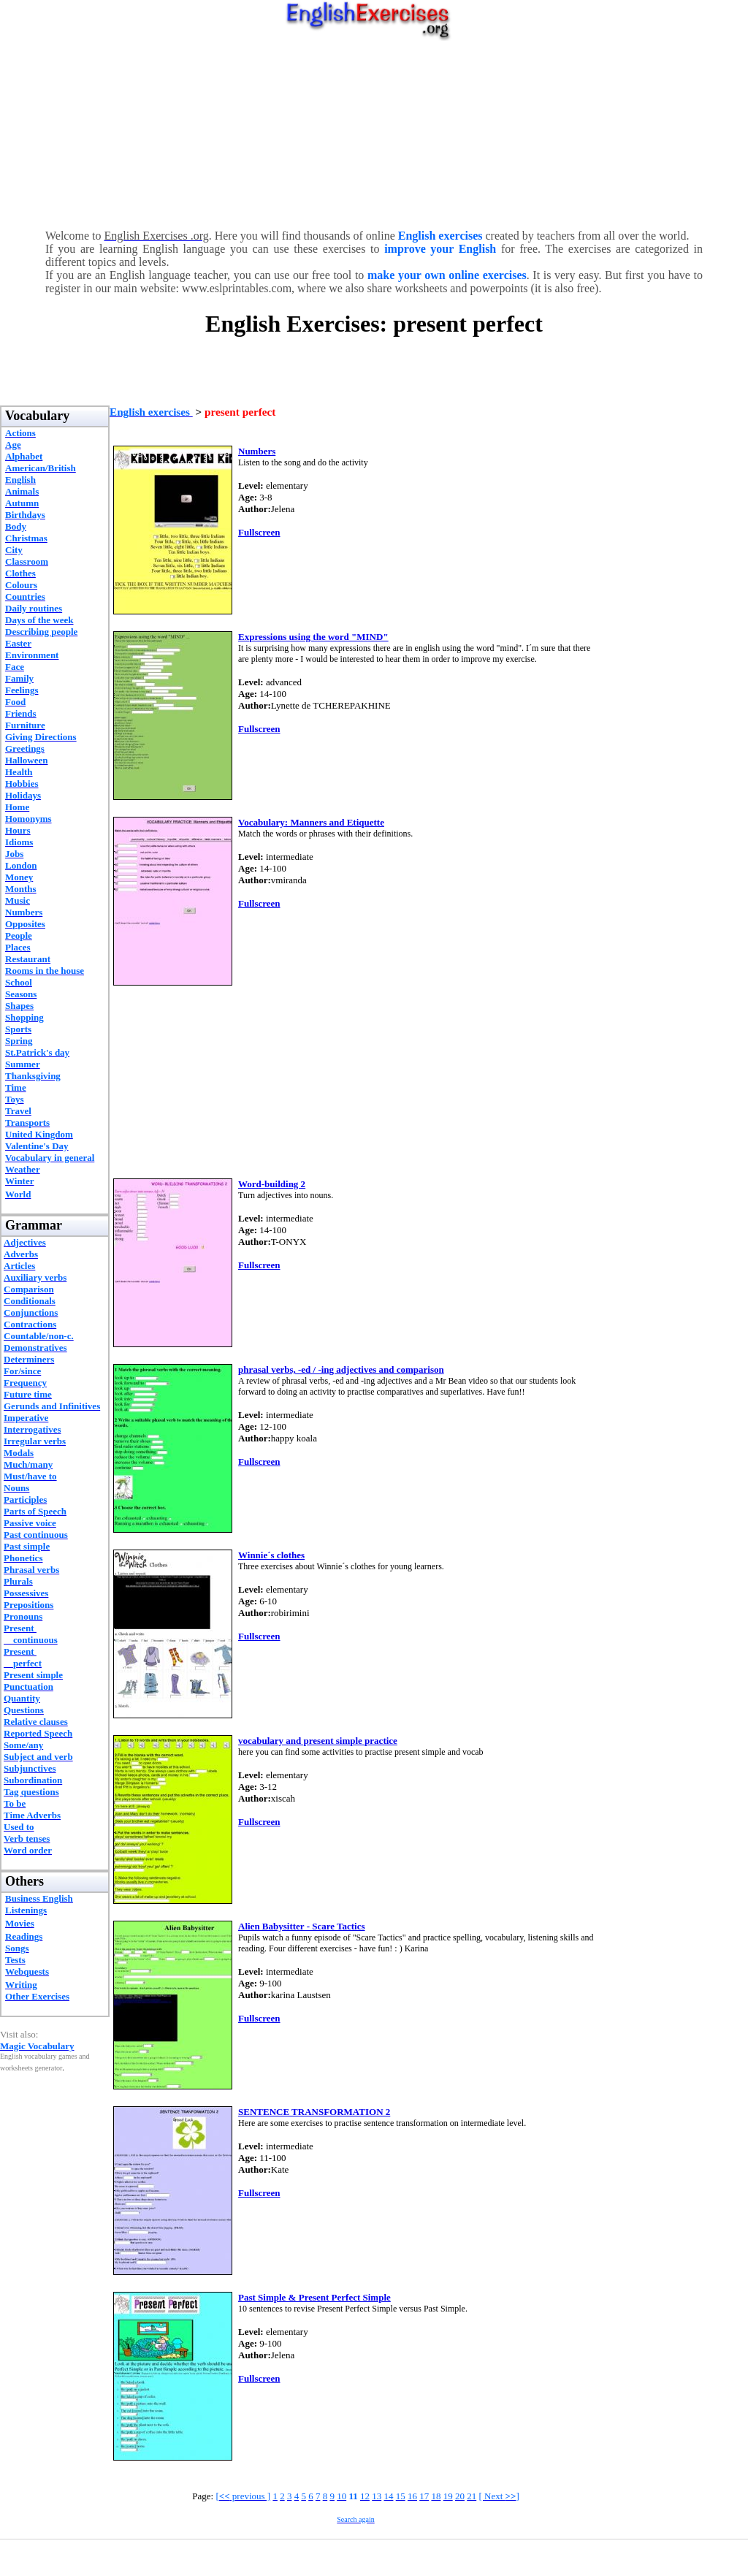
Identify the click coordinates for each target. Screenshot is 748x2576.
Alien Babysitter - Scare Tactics (301, 1926)
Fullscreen (259, 532)
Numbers (256, 451)
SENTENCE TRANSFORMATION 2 (314, 2111)
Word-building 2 (271, 1183)
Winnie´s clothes (271, 1555)
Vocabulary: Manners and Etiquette (311, 822)
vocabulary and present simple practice (317, 1740)
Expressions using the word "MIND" (313, 636)
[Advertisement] (374, 131)
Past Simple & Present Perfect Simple (314, 2297)
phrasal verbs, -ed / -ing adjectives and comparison (341, 1369)
